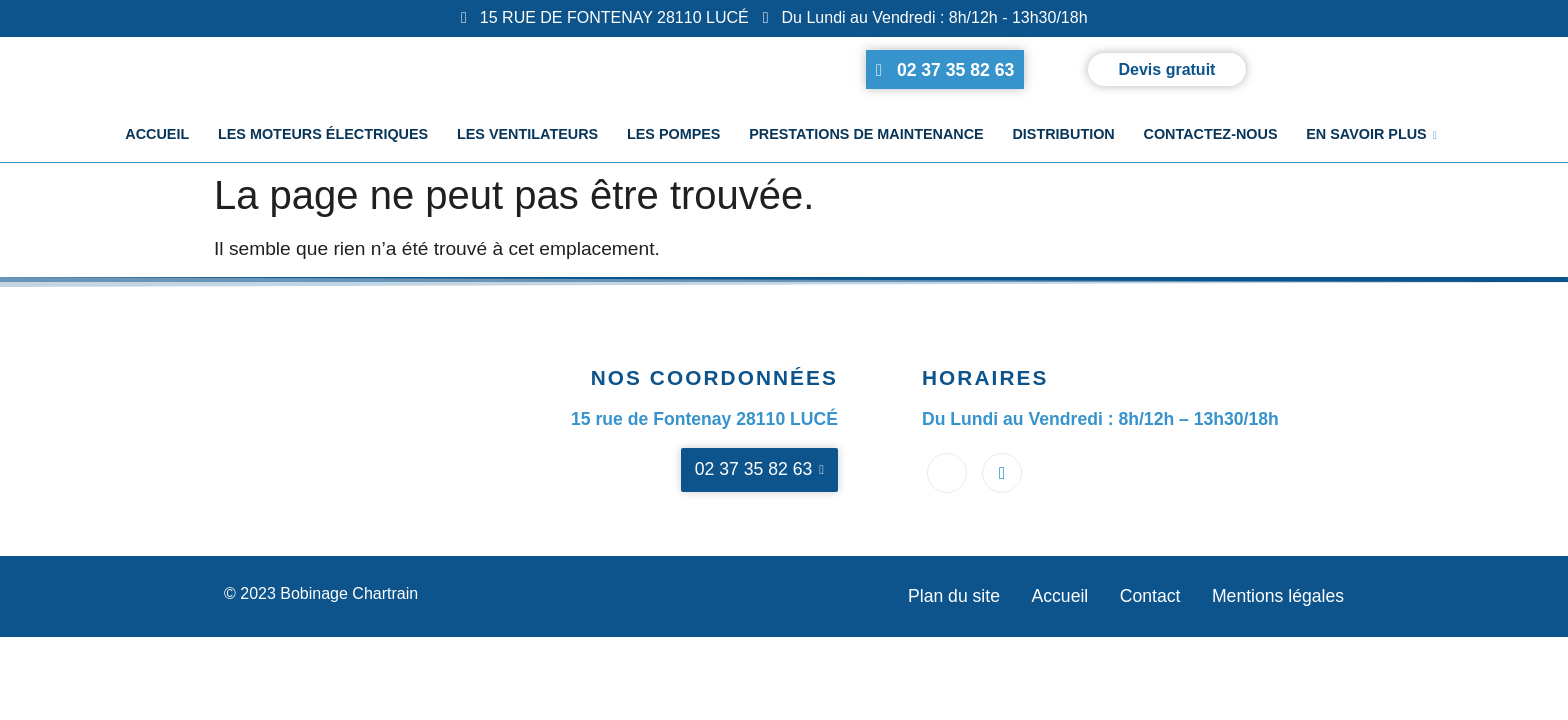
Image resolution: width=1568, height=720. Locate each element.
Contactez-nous (1209, 136)
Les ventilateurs (528, 136)
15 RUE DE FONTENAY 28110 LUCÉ (605, 17)
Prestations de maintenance (866, 136)
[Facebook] (947, 473)
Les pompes (674, 136)
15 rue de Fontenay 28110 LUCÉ (704, 419)
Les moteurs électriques (325, 136)
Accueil (160, 136)
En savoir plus (1369, 136)
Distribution (1062, 136)
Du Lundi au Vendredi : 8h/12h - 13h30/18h (925, 17)
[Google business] (1002, 473)
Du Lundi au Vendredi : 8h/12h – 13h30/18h (1100, 419)
